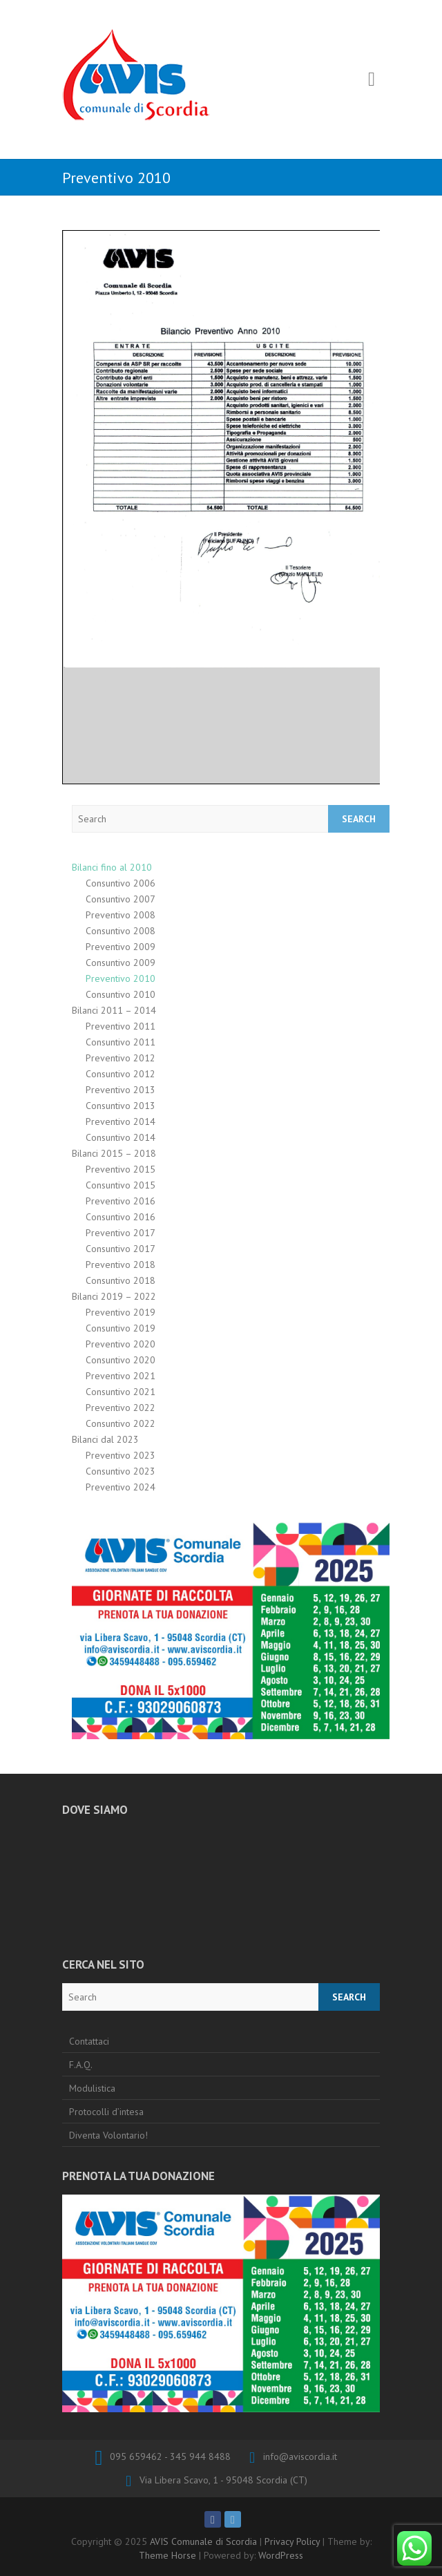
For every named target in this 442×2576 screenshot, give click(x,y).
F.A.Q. (81, 2064)
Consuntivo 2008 (120, 931)
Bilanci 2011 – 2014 (114, 1010)
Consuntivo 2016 (120, 1217)
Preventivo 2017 (120, 1233)
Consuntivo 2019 (120, 1328)
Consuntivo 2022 (120, 1423)
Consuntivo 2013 (120, 1105)
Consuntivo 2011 (120, 1042)
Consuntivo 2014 (120, 1137)
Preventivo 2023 (120, 1455)
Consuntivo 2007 (120, 899)
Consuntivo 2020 (120, 1360)
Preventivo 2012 (120, 1058)
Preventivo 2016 (120, 1201)
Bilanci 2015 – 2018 (114, 1153)
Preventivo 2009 (120, 946)
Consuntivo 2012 (120, 1074)
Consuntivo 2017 (120, 1248)
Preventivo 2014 (120, 1121)
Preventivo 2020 (120, 1344)
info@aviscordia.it (300, 2456)
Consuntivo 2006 (120, 883)
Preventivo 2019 (120, 1312)
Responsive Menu (371, 80)
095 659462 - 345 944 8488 (170, 2456)
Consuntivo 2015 (120, 1185)
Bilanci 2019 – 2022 (114, 1296)
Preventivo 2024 (120, 1487)
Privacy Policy (292, 2541)
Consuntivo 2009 (120, 962)
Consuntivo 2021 (120, 1391)
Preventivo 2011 (120, 1026)
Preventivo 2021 (120, 1376)
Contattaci (89, 2041)
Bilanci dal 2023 (105, 1439)
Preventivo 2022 (120, 1407)
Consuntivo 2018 (120, 1280)
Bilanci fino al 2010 (112, 867)
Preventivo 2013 (120, 1089)
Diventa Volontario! (108, 2135)
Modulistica (92, 2088)
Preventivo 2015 (120, 1169)
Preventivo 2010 (120, 978)
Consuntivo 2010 (120, 994)
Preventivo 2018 (120, 1264)
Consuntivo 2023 (120, 1471)
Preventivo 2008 (120, 915)
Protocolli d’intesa (106, 2111)
